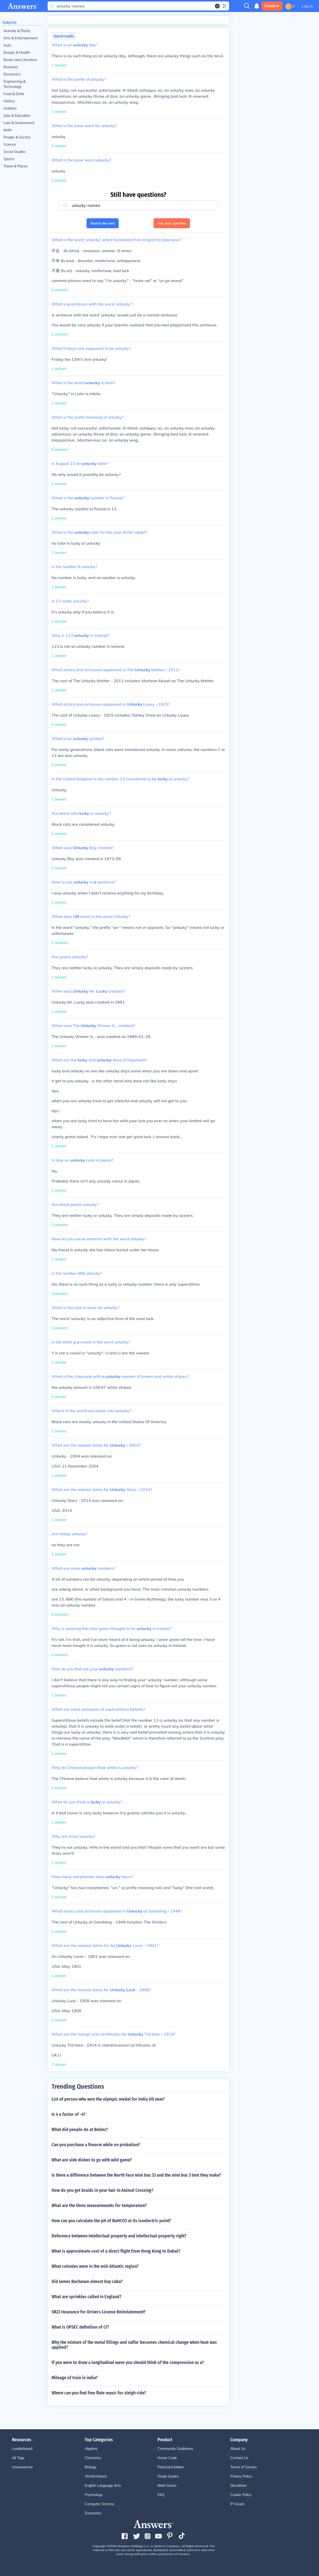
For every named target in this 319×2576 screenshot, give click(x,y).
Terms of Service (243, 2467)
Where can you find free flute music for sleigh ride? (99, 2393)
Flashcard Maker (171, 2467)
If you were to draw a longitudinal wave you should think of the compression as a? (128, 2362)
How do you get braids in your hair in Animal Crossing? (102, 2190)
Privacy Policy (241, 2476)
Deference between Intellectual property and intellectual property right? (119, 2236)
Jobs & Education (16, 115)
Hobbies (10, 108)
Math (7, 130)
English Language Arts (103, 2485)
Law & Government (18, 123)
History (9, 101)
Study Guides (168, 2476)
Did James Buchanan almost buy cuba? (87, 2281)
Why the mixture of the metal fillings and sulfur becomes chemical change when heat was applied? (134, 2345)
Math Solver (167, 2485)
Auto (7, 45)
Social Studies (14, 151)
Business (10, 67)
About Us (237, 2448)
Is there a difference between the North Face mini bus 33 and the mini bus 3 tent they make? (136, 2175)
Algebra (91, 2448)
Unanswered (22, 2467)
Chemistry (93, 2458)
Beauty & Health (16, 52)
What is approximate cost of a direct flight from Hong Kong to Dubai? (116, 2251)
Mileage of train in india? (75, 2377)
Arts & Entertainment (20, 38)
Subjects (9, 22)
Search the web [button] (102, 223)
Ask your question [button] (172, 223)
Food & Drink (13, 94)
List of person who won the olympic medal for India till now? (108, 2099)
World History (96, 2476)
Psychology (94, 2495)
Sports (8, 159)
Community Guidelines (175, 2448)
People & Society (16, 137)
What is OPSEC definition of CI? (80, 2327)
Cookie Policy (240, 2495)
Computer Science (99, 2504)
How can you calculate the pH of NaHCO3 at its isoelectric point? (111, 2220)
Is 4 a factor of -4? (68, 2114)
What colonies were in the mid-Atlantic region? (95, 2266)
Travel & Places (15, 166)
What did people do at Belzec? (80, 2129)
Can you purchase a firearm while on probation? (96, 2144)
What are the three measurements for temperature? (99, 2205)
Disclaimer (238, 2485)
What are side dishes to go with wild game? (92, 2160)
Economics (93, 2513)
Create (272, 6)
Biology (90, 2467)
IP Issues (237, 2504)
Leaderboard (22, 2448)
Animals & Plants (16, 31)
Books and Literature (20, 60)
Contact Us (239, 2458)
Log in (307, 5)
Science (9, 144)
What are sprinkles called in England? (86, 2296)
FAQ (161, 2495)
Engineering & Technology (14, 84)
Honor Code (167, 2458)
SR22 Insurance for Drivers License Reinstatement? (99, 2312)
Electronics (12, 74)
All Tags (18, 2458)
